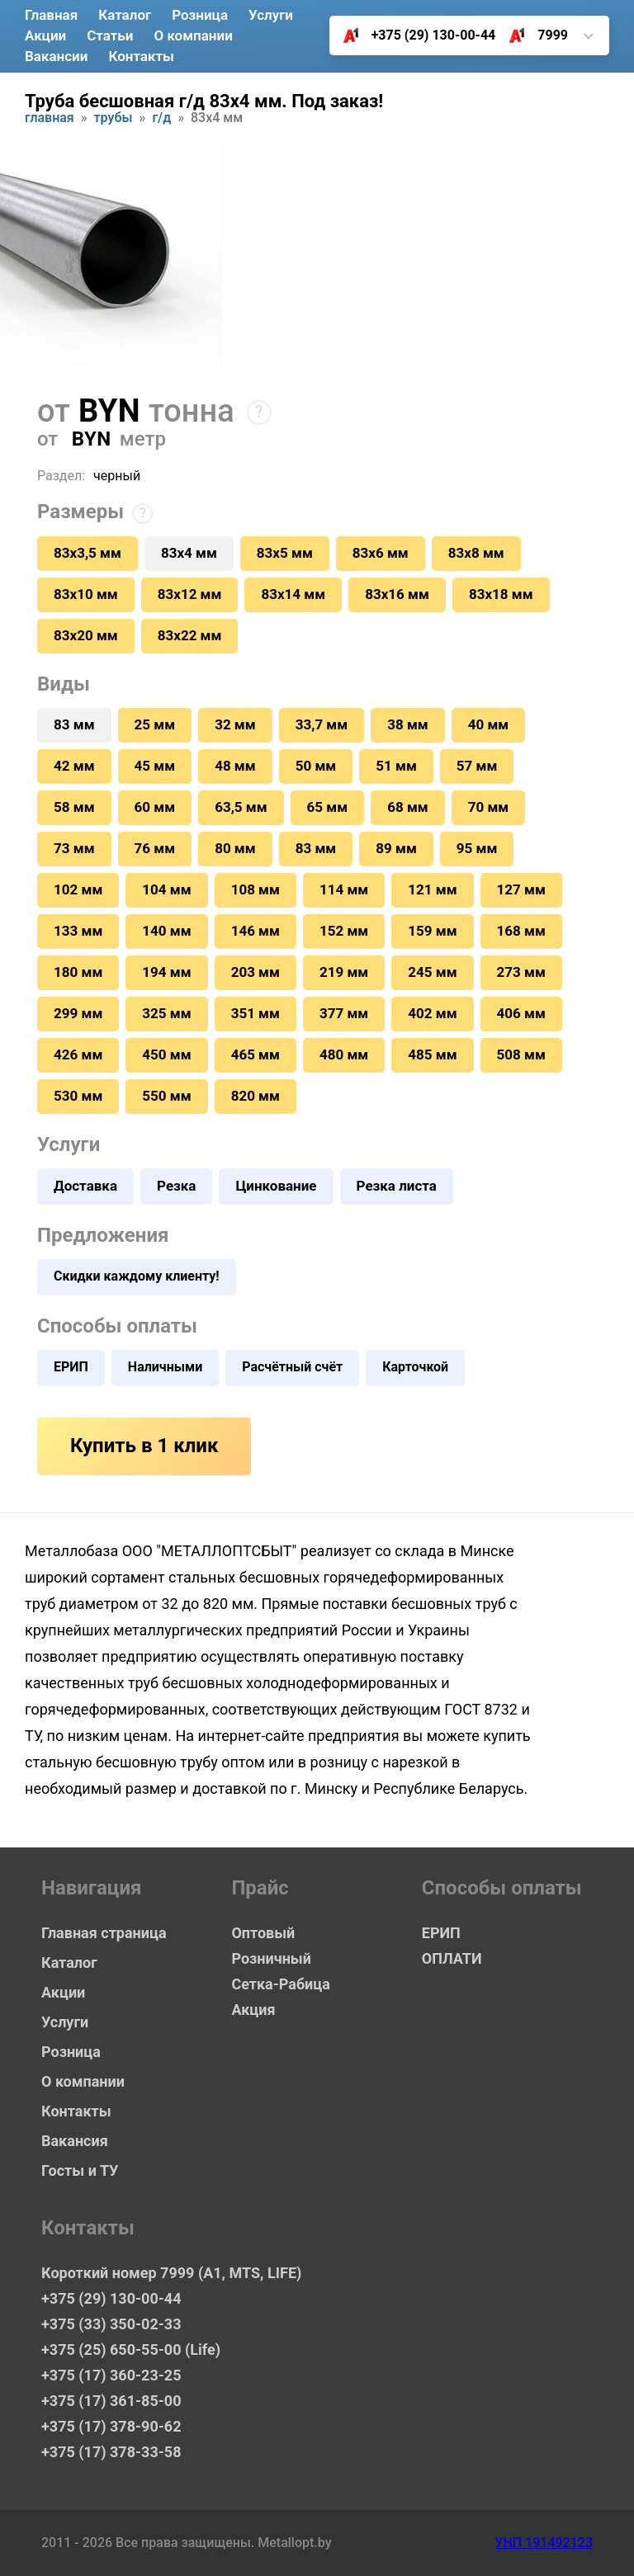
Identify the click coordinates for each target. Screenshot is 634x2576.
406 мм (521, 1013)
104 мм (166, 889)
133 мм (78, 930)
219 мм (343, 972)
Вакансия (74, 2140)
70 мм (488, 807)
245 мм (432, 972)
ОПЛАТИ (452, 1958)
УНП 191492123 (543, 2542)
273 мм (521, 972)
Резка (176, 1185)
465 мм (255, 1054)
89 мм (396, 848)
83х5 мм (285, 553)
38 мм (407, 724)
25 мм (155, 724)
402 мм (432, 1013)
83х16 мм (397, 594)
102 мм (78, 889)
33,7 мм (322, 724)
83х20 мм (86, 635)
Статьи (110, 35)
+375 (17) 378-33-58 (111, 2451)
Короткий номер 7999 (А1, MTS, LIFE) (156, 2272)
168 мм (521, 930)
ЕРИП (71, 1367)
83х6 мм (380, 553)
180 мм (78, 972)
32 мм (235, 724)
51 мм (396, 765)
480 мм (343, 1054)
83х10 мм (86, 594)
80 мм (235, 848)
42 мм (74, 765)
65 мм (327, 807)
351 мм (255, 1013)
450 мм (166, 1054)
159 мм (432, 930)
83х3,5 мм (87, 553)
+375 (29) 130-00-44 (413, 35)
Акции (45, 35)
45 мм (155, 765)
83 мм (316, 848)
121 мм (432, 889)
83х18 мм (501, 594)
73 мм (74, 848)
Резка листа (397, 1185)
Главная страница (104, 1932)
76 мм (155, 848)
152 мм (343, 930)
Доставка (85, 1185)
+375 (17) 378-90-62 (111, 2426)
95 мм (477, 848)
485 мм (432, 1054)
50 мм (316, 765)
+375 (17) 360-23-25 (111, 2375)
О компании (193, 35)
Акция (253, 2009)
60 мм (155, 807)
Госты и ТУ (79, 2170)
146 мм (255, 930)
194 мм (166, 972)
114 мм (343, 889)
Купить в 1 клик (144, 1445)
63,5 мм (241, 807)
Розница (200, 15)
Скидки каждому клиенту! (137, 1276)
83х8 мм (476, 553)
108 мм (255, 889)
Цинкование (275, 1185)
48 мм (235, 765)
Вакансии (56, 56)
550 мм (166, 1095)
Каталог (124, 15)
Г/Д (161, 118)
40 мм (488, 724)
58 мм (74, 807)
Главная (51, 15)
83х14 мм (293, 594)
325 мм (166, 1013)
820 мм (255, 1095)
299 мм (78, 1013)
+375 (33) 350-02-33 (111, 2324)
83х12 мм (190, 594)
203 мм (255, 972)
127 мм (521, 889)
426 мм (78, 1054)
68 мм (407, 807)
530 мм (78, 1095)
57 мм (477, 765)
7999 (532, 35)
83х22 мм (190, 635)
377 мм (343, 1013)
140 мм (166, 930)
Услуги (270, 15)
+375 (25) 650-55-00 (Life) (130, 2349)
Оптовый (263, 1932)
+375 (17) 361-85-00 (111, 2400)
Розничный (271, 1958)
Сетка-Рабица (280, 1984)
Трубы (113, 118)
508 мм (521, 1054)
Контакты (141, 56)
